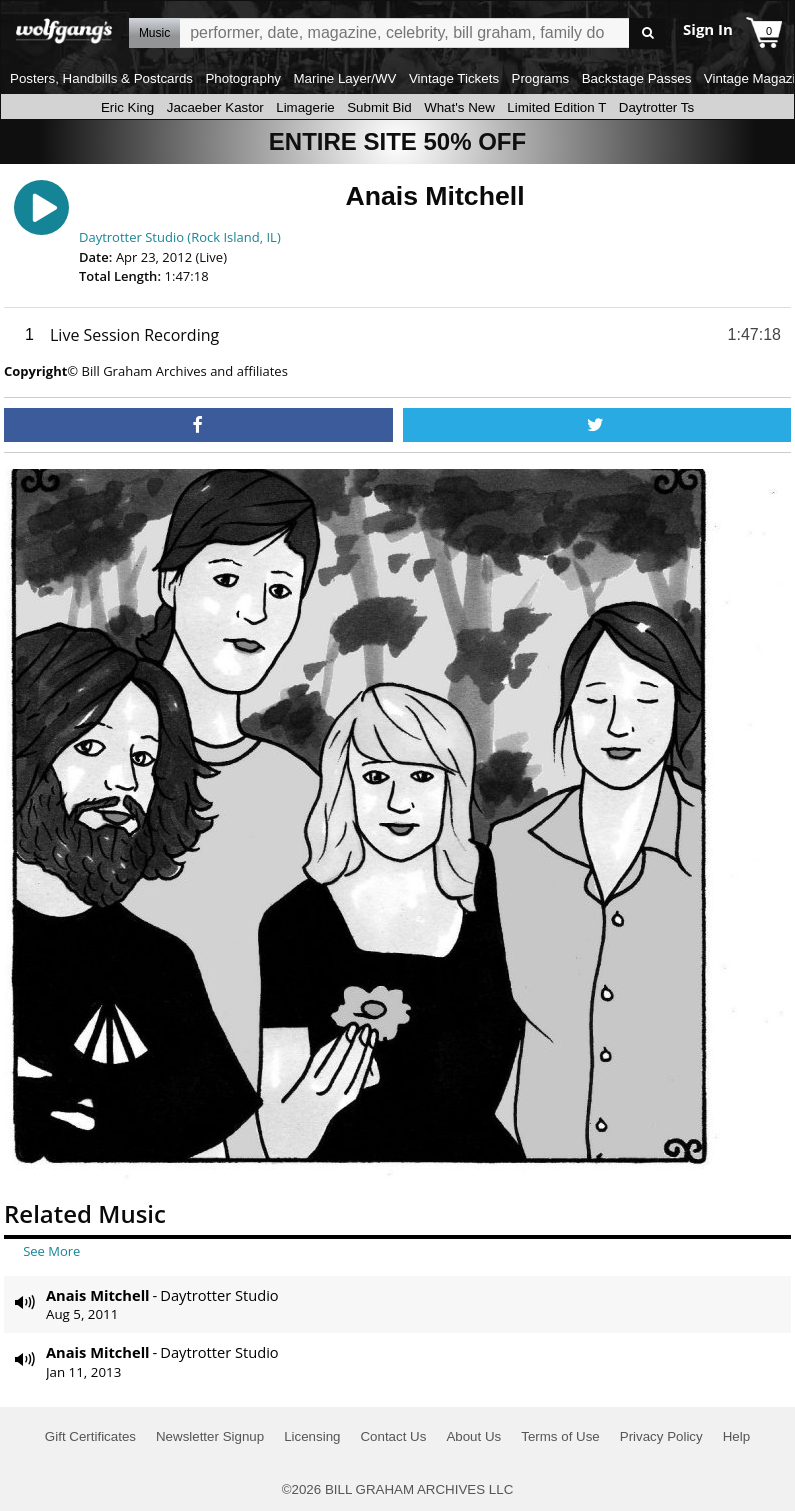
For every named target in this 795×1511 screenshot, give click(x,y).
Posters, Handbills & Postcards (101, 78)
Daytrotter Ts (656, 107)
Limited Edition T (556, 107)
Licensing (312, 1436)
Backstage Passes (637, 78)
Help (736, 1436)
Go (647, 33)
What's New (459, 107)
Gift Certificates (90, 1436)
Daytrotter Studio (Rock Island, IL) (180, 237)
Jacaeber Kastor (215, 107)
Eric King (127, 107)
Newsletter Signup (210, 1436)
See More (51, 1251)
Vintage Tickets (454, 78)
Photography (243, 78)
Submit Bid (379, 107)
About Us (473, 1436)
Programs (541, 78)
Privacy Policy (661, 1436)
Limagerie (305, 107)
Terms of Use (560, 1436)
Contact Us (393, 1436)
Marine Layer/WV (344, 78)
